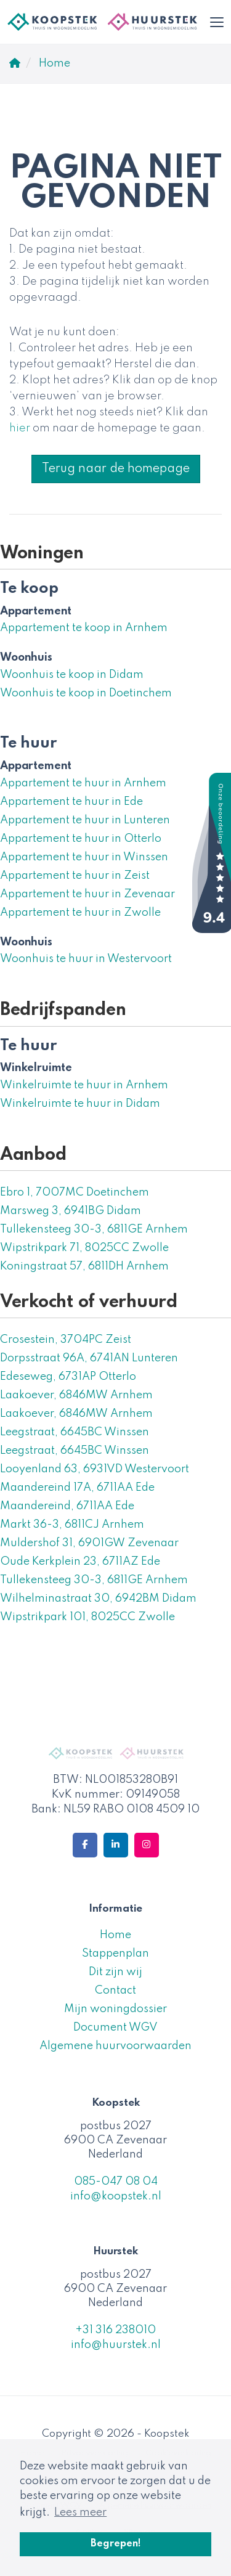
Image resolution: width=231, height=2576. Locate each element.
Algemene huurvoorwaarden (115, 2046)
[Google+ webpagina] (146, 1845)
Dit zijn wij (115, 1972)
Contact (115, 1990)
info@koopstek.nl (115, 2196)
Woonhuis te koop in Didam (72, 674)
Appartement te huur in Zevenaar (87, 894)
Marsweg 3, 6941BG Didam (70, 1211)
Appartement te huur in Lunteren (85, 820)
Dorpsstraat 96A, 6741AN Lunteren (89, 1358)
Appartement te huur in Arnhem (83, 783)
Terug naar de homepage (116, 469)
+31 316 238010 (115, 2330)
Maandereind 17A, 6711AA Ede (77, 1487)
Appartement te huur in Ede (71, 801)
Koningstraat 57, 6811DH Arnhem (84, 1266)
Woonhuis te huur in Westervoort (86, 958)
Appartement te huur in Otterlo (80, 838)
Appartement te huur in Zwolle (80, 912)
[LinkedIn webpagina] (115, 1845)
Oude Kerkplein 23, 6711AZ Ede (80, 1561)
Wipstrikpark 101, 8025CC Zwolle (87, 1617)
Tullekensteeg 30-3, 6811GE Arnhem (94, 1229)
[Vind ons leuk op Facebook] (85, 1845)
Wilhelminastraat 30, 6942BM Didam (98, 1598)
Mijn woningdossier (115, 2009)
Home (115, 1935)
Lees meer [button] (80, 2512)
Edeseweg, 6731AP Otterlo (68, 1376)
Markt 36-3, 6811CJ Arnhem (72, 1524)
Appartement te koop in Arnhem (84, 628)
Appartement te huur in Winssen (84, 857)
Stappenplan (115, 1953)
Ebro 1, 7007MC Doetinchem (74, 1192)
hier (19, 428)
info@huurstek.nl (116, 2344)
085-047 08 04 (116, 2181)
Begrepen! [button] (116, 2544)
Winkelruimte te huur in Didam (80, 1103)
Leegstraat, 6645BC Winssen (74, 1432)
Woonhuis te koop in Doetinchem (86, 693)
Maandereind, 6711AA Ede (67, 1506)
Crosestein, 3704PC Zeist (65, 1339)
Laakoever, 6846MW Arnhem (76, 1395)
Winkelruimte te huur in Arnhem (84, 1085)
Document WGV (115, 2027)
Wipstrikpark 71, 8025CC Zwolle (84, 1247)
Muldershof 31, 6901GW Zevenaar (89, 1543)
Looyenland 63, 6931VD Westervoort (94, 1469)
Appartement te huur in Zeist (75, 875)
